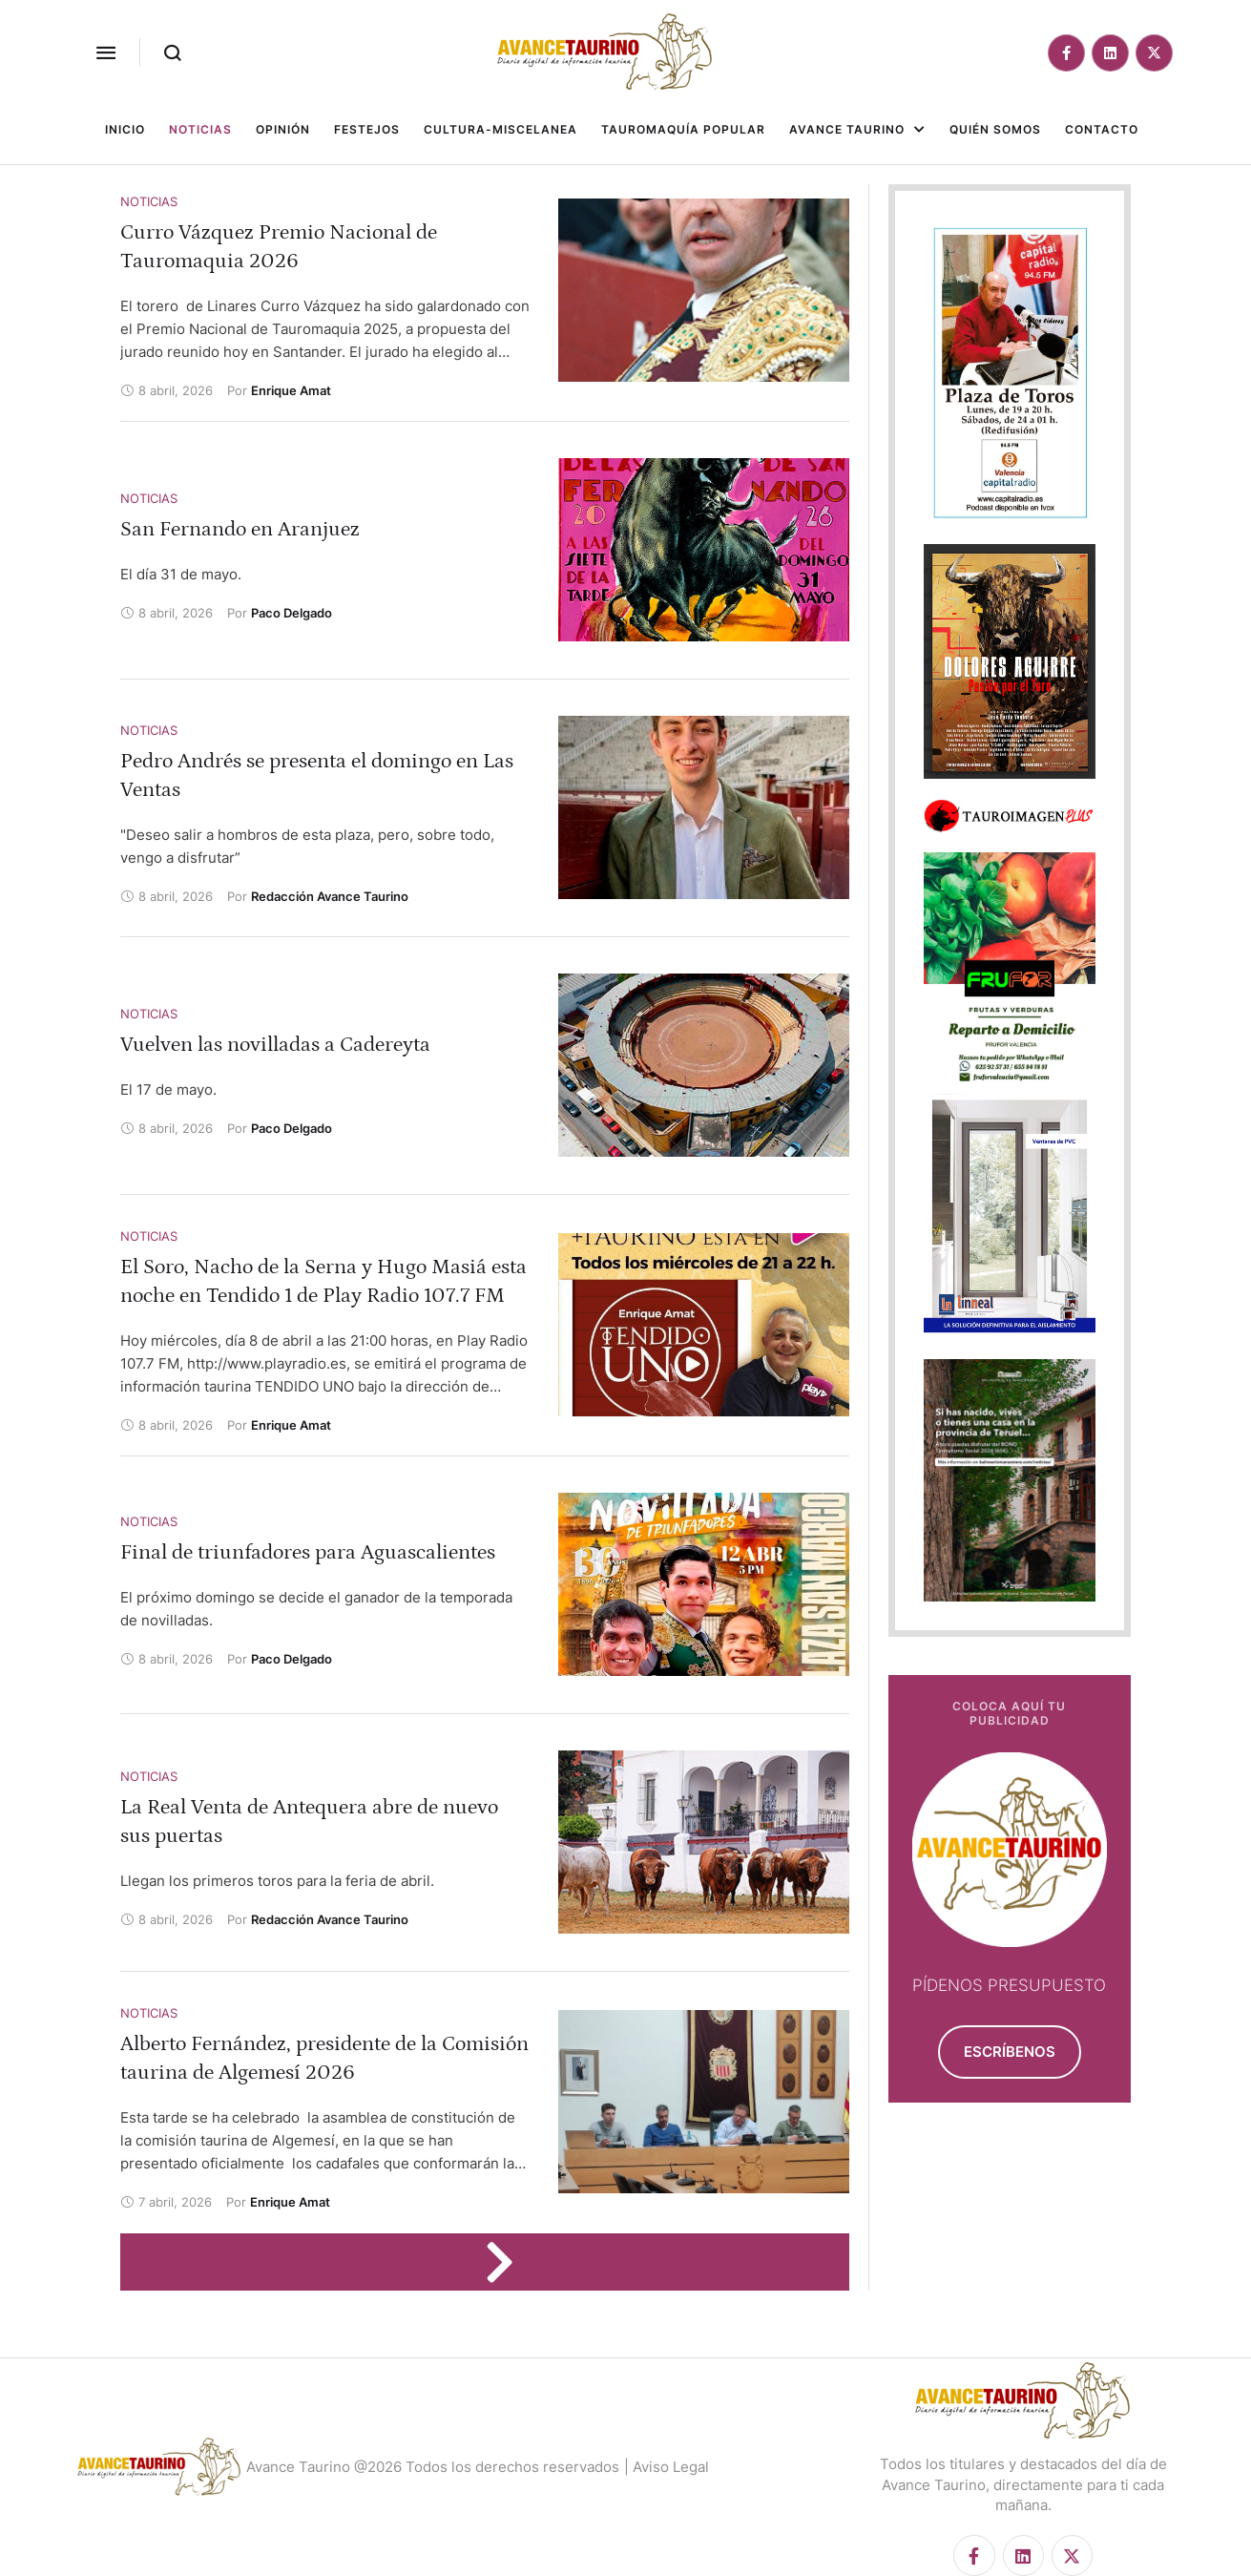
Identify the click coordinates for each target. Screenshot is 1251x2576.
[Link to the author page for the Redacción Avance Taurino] (329, 896)
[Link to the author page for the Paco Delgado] (291, 612)
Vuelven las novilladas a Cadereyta (275, 1045)
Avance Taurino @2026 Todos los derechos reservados (432, 2467)
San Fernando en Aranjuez (240, 529)
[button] (106, 52)
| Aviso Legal (666, 2467)
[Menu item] (125, 130)
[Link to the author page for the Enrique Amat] (291, 390)
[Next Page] (508, 2262)
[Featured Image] (703, 290)
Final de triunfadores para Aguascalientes (307, 1552)
